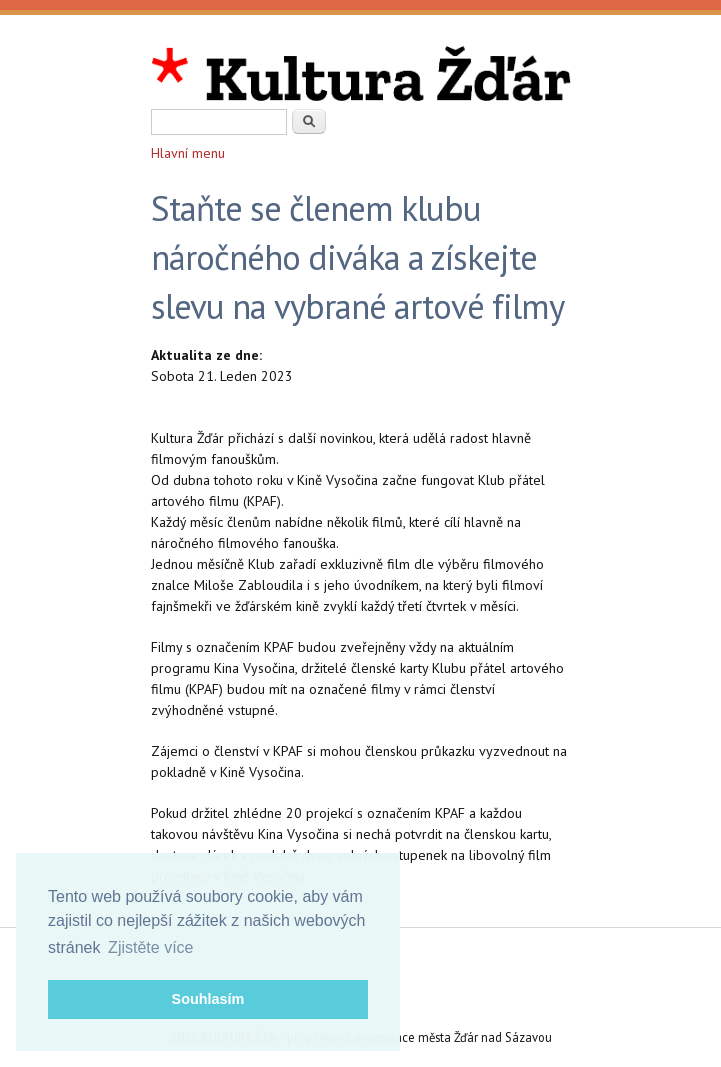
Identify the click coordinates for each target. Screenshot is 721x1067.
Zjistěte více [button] (150, 947)
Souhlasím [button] (208, 999)
